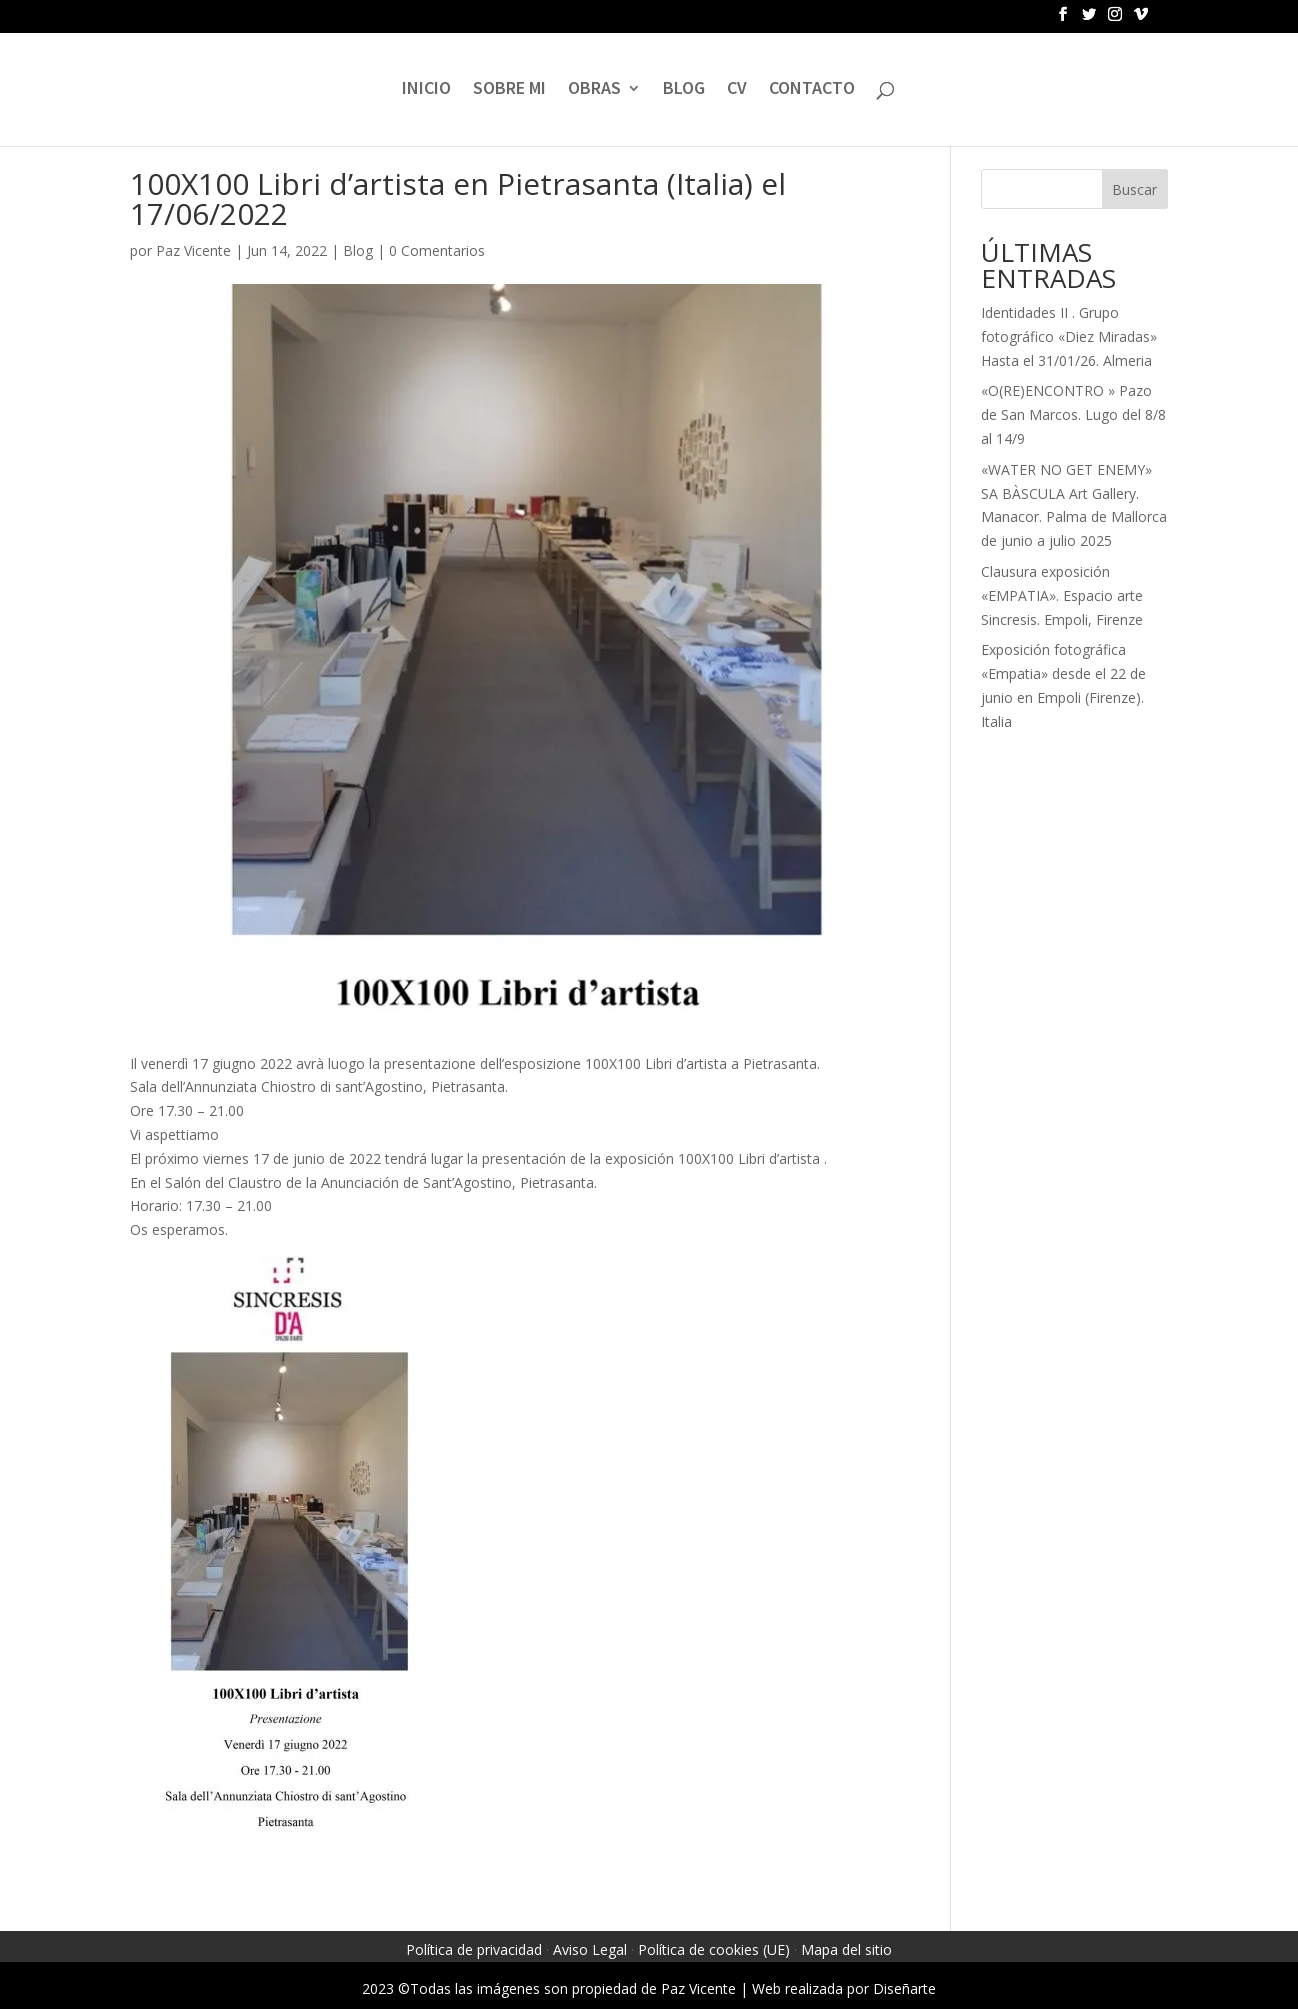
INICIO (426, 90)
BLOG (684, 90)
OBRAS (594, 90)
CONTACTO (812, 90)
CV (737, 90)
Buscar (1134, 189)
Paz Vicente (193, 250)
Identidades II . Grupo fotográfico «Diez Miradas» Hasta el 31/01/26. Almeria (1069, 336)
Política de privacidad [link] (474, 1949)
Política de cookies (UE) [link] (714, 1949)
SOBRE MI (509, 90)
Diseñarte (904, 1988)
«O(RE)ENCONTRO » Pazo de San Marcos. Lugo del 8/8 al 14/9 (1073, 414)
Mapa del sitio (846, 1949)
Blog (358, 250)
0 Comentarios (437, 250)
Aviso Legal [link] (590, 1949)
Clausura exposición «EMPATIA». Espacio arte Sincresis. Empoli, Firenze (1062, 595)
